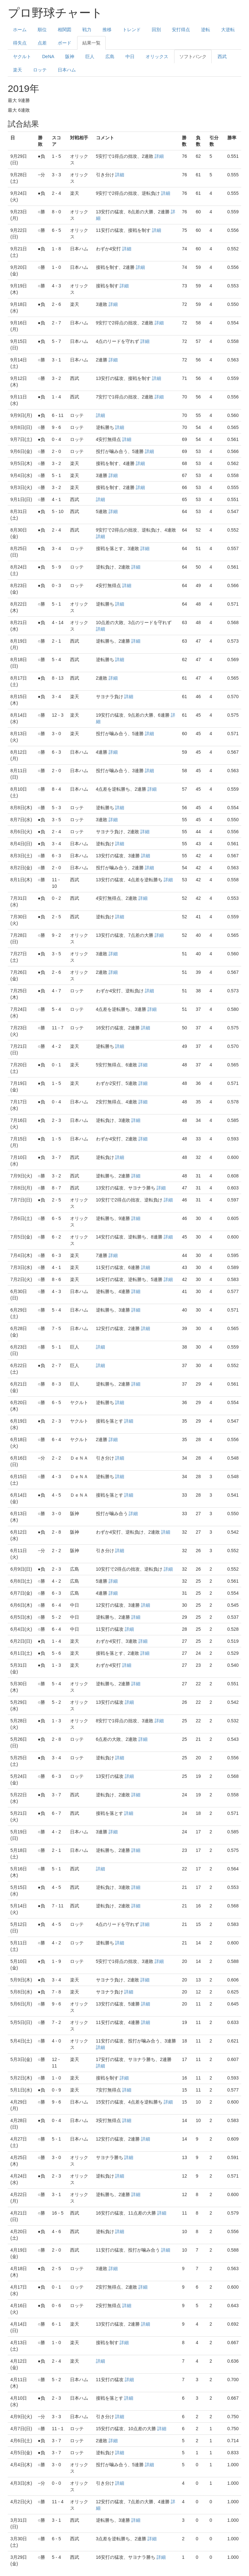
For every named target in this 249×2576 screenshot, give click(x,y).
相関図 (64, 29)
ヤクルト (22, 56)
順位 (42, 29)
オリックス (157, 56)
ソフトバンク (193, 56)
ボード (64, 42)
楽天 (17, 69)
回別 (156, 29)
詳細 (159, 156)
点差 (42, 42)
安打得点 (181, 29)
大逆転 (228, 29)
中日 (130, 56)
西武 (222, 56)
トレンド (132, 29)
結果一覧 (91, 42)
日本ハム (67, 69)
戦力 (86, 29)
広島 (109, 56)
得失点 (20, 42)
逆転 (205, 29)
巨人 (89, 56)
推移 (107, 29)
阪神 (69, 56)
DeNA (48, 56)
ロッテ (40, 69)
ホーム (20, 29)
